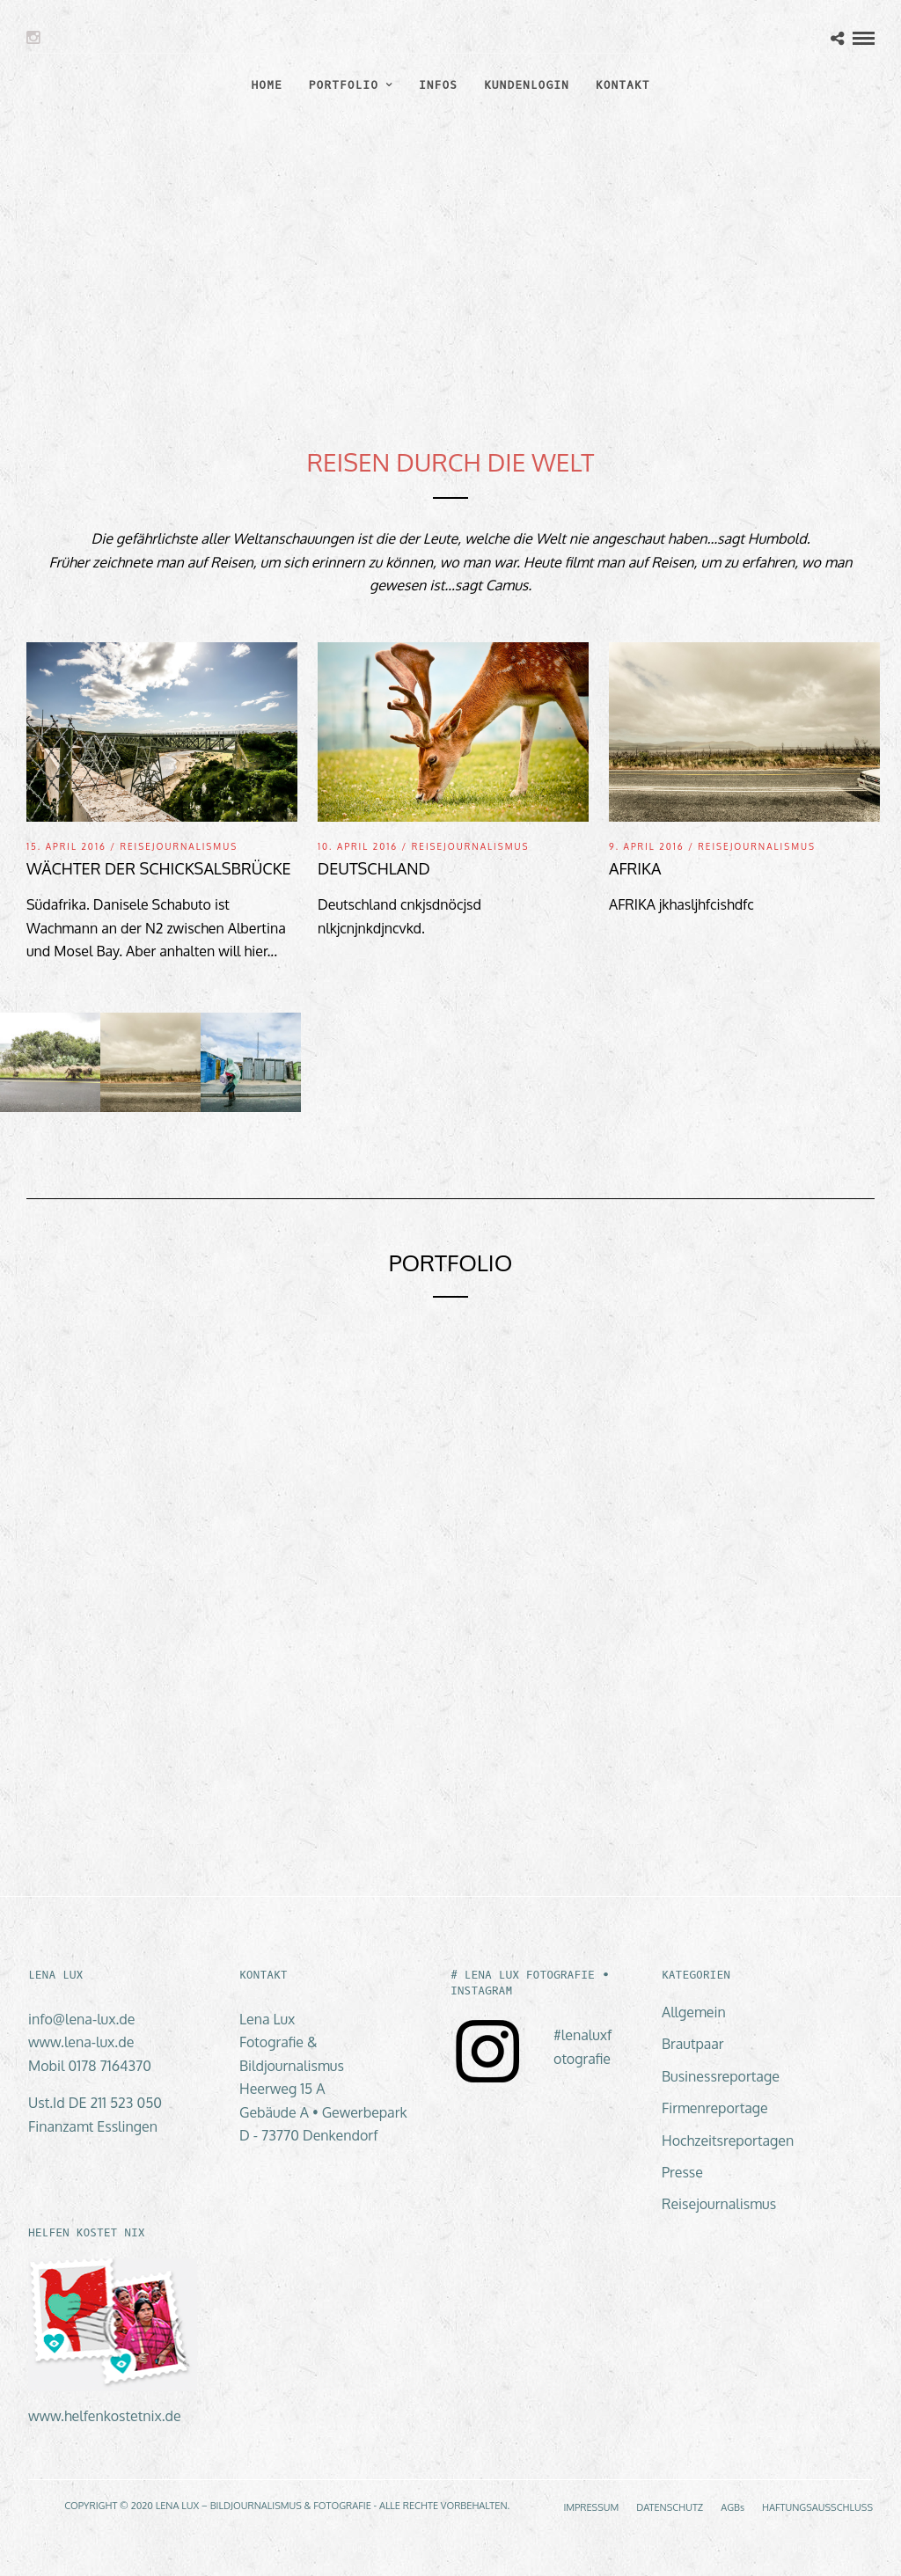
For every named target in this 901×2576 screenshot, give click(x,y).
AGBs (732, 2507)
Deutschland (374, 868)
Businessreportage (721, 2076)
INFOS (438, 84)
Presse (682, 2172)
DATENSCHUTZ (669, 2507)
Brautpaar (693, 2044)
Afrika (635, 868)
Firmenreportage (715, 2108)
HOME (267, 84)
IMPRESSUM (591, 2507)
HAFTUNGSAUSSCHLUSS (817, 2507)
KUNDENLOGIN (526, 84)
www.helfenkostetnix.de (104, 2416)
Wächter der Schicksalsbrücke (158, 868)
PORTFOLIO (343, 84)
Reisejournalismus (179, 846)
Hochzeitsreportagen (728, 2140)
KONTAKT (623, 84)
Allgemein (694, 2012)
